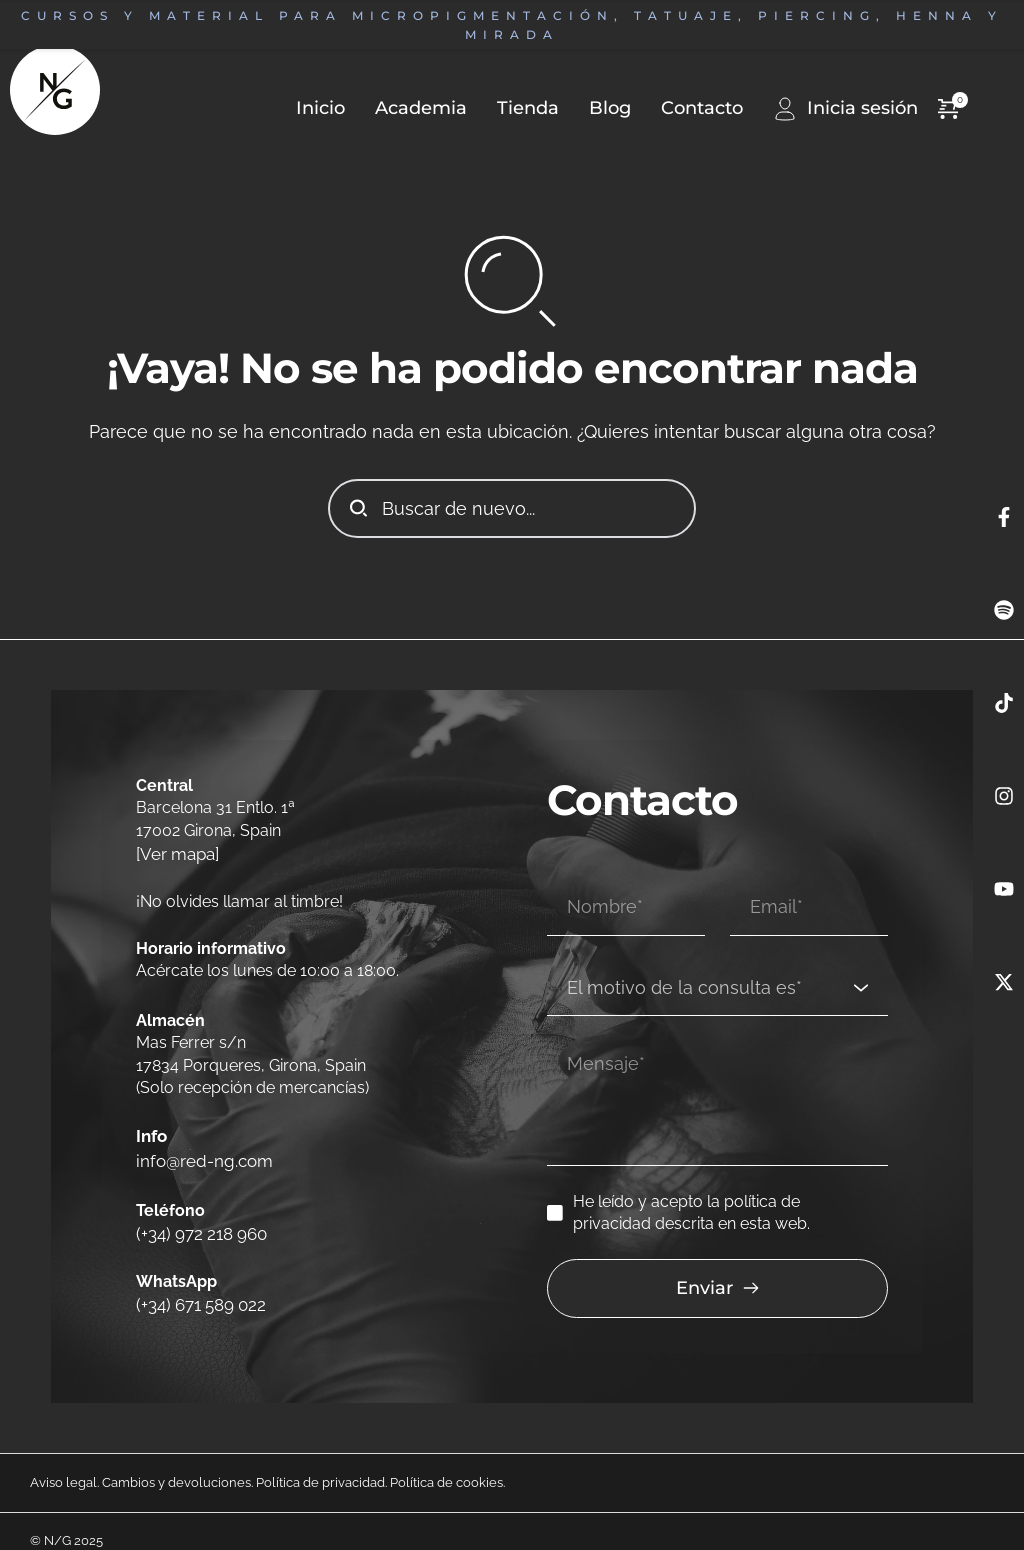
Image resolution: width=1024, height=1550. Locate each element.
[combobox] (717, 966)
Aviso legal (63, 1462)
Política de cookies (446, 1462)
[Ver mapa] (176, 852)
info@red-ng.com (202, 1151)
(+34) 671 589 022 (198, 1285)
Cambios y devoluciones (176, 1462)
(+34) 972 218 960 (198, 1218)
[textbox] (710, 965)
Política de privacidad (320, 1462)
